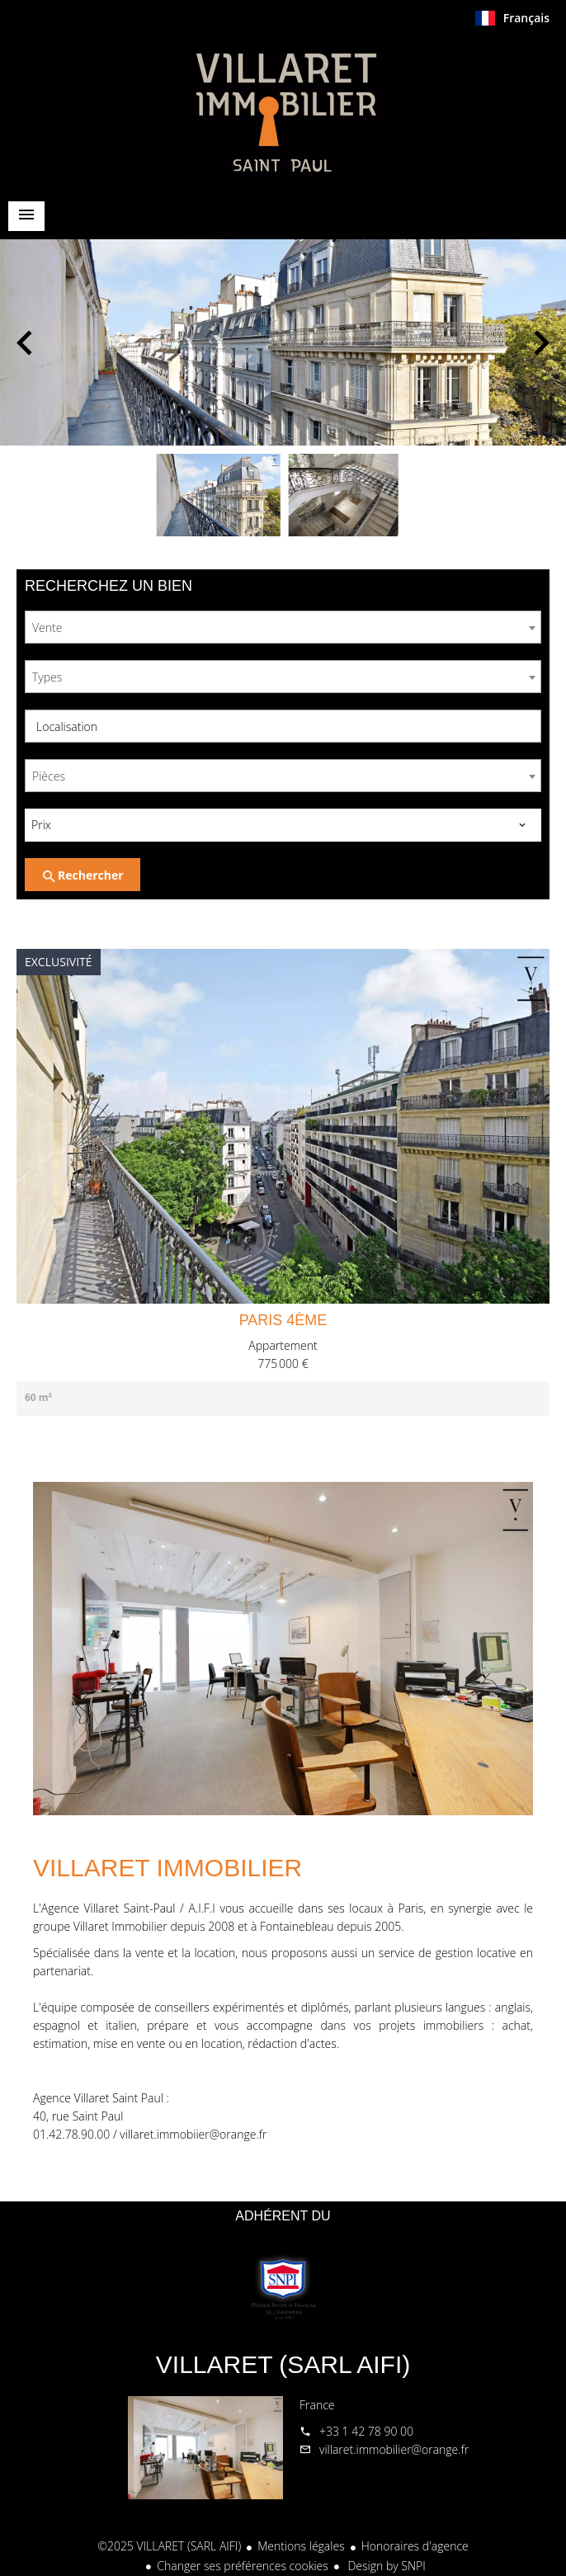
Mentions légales (300, 2546)
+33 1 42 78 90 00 (366, 2431)
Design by (385, 2566)
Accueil (283, 110)
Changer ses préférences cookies (242, 2566)
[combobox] (283, 627)
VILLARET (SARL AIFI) (283, 2364)
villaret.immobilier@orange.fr (394, 2449)
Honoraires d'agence (415, 2546)
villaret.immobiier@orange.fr (193, 2134)
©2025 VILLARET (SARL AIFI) (169, 2546)
